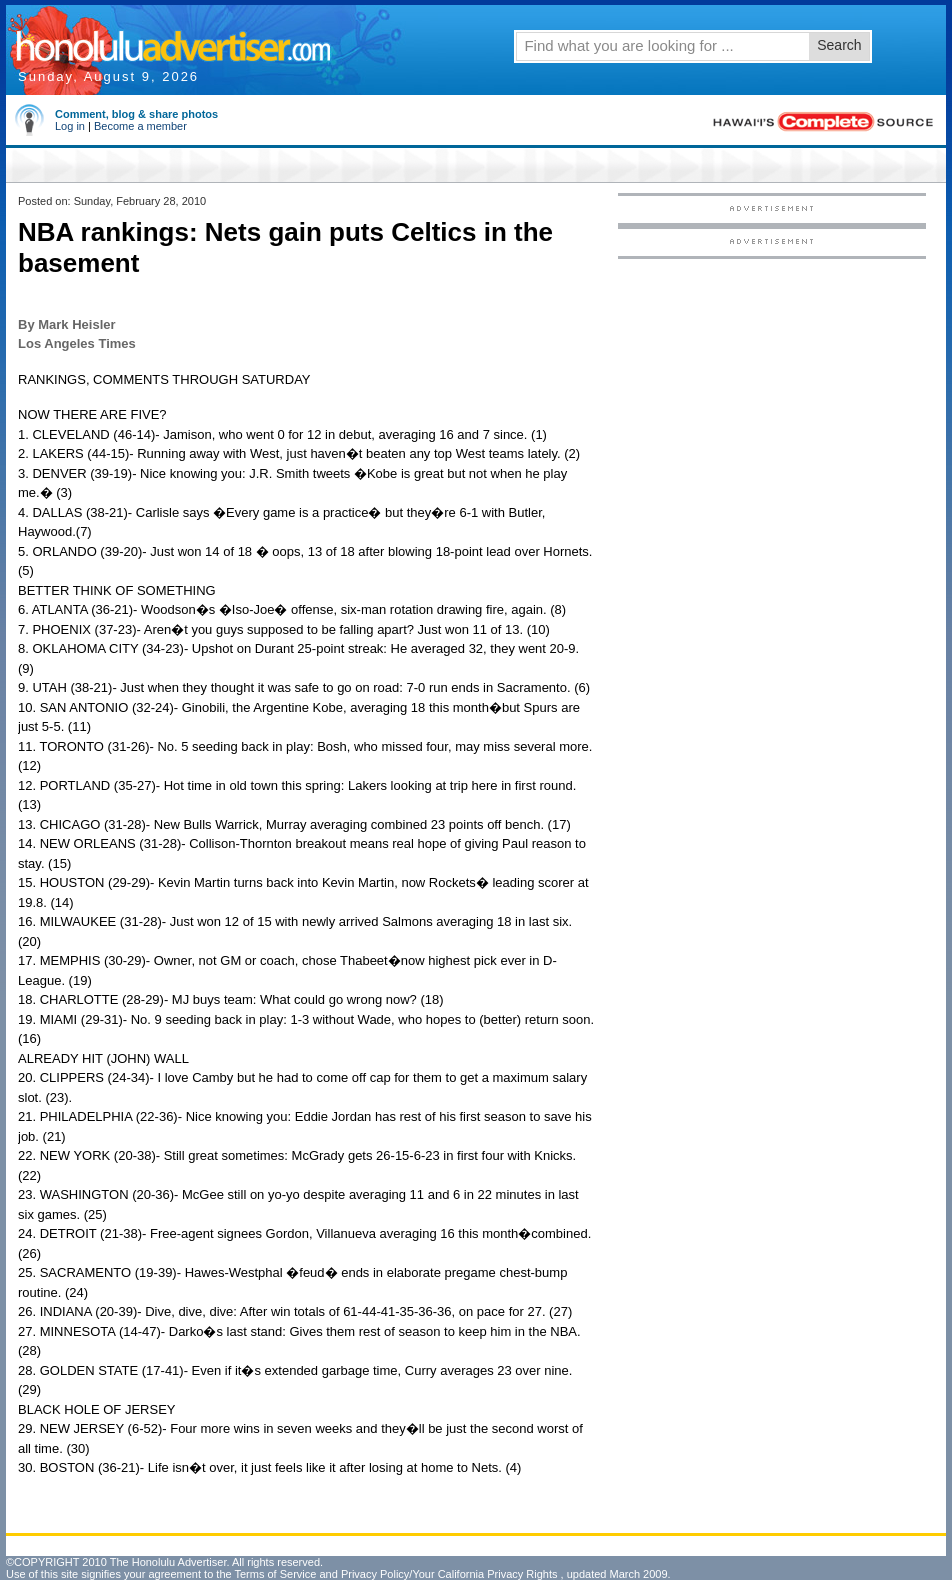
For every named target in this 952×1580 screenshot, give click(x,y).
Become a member (140, 126)
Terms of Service (275, 1574)
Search (839, 45)
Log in (70, 126)
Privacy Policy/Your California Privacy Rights (449, 1574)
